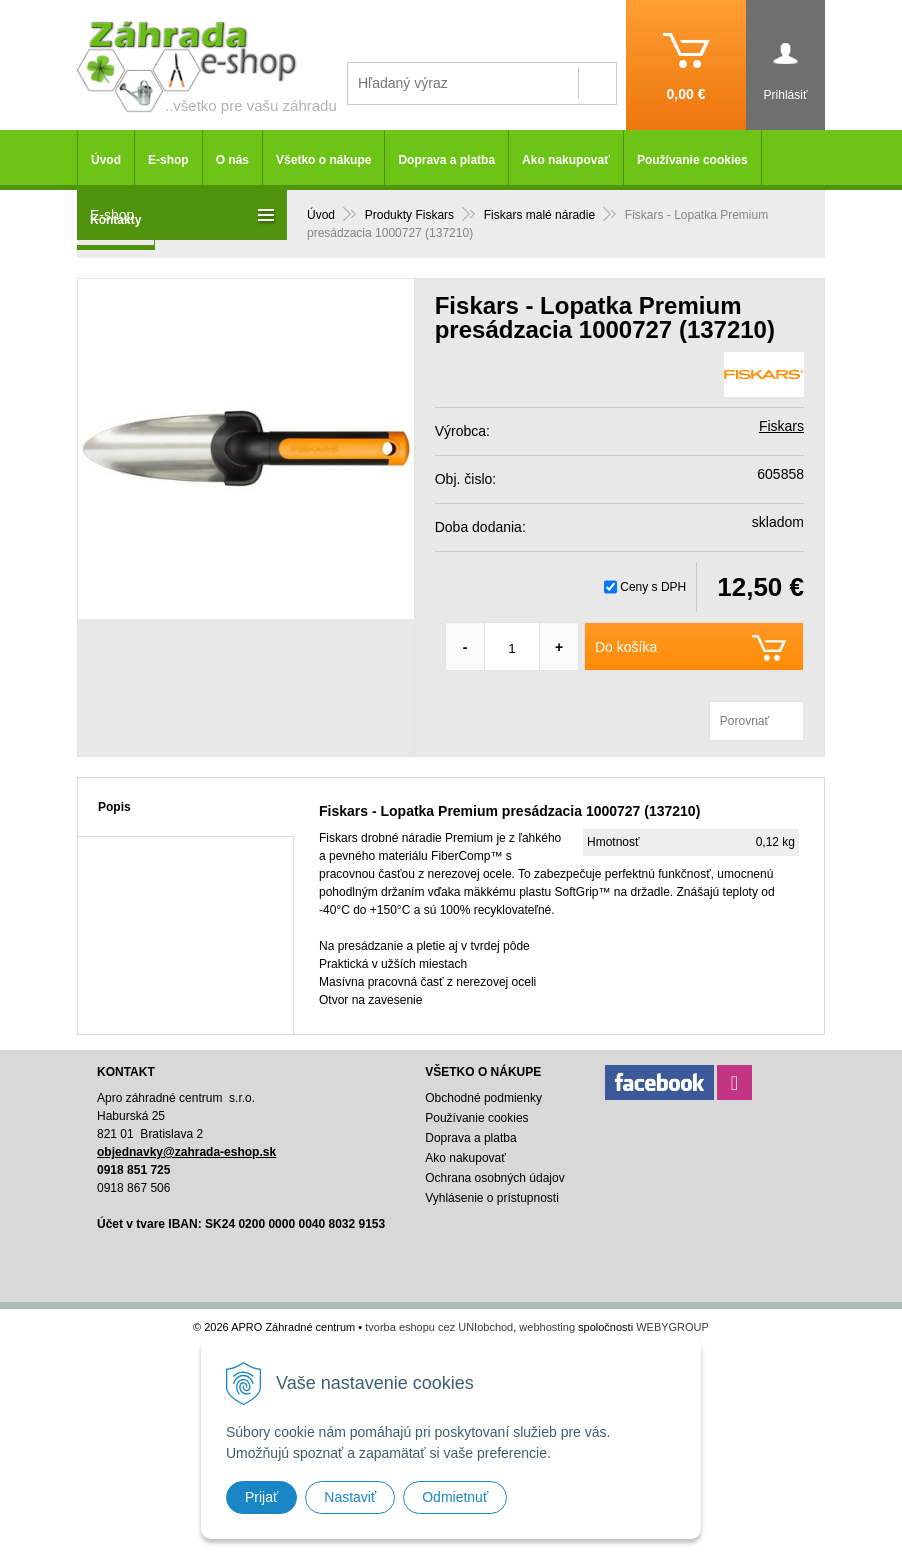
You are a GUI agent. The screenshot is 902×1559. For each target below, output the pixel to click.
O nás (232, 160)
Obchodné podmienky (483, 1098)
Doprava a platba (446, 160)
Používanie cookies (692, 160)
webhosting (547, 1327)
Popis (114, 807)
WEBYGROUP (672, 1327)
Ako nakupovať (566, 160)
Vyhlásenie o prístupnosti (492, 1198)
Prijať (261, 1497)
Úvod (106, 160)
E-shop (168, 160)
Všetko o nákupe (323, 160)
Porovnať (744, 721)
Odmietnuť (455, 1497)
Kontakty (115, 220)
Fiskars (781, 426)
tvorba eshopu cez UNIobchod (439, 1327)
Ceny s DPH (653, 587)
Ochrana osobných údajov (494, 1178)
